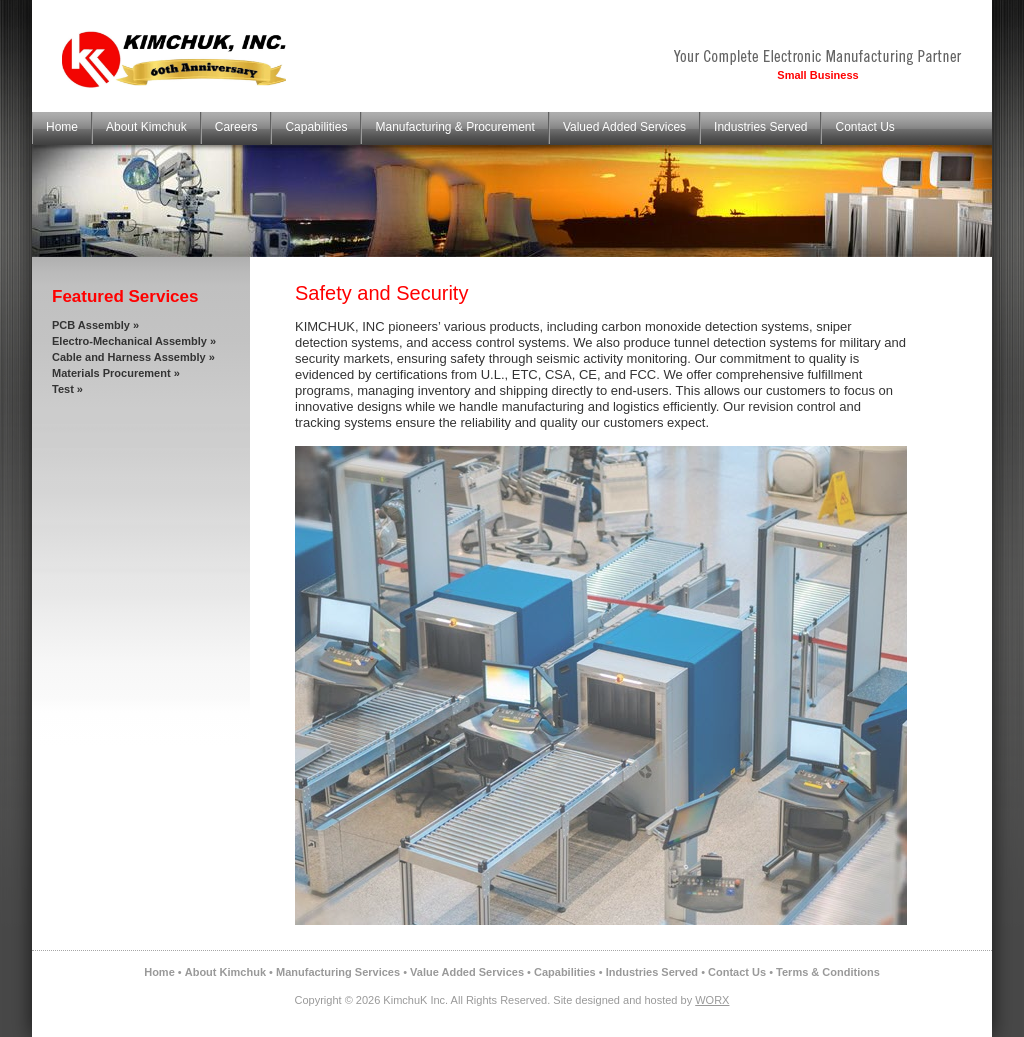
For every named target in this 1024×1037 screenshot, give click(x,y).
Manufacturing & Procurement (454, 127)
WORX (712, 1000)
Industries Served (760, 127)
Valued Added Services (624, 127)
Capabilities (316, 127)
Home (62, 127)
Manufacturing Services (338, 972)
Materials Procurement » (116, 373)
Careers (236, 127)
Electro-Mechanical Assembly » (134, 341)
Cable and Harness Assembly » (133, 357)
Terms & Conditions (828, 972)
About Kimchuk (146, 127)
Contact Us (864, 127)
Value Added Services (467, 972)
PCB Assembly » (95, 325)
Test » (67, 389)
